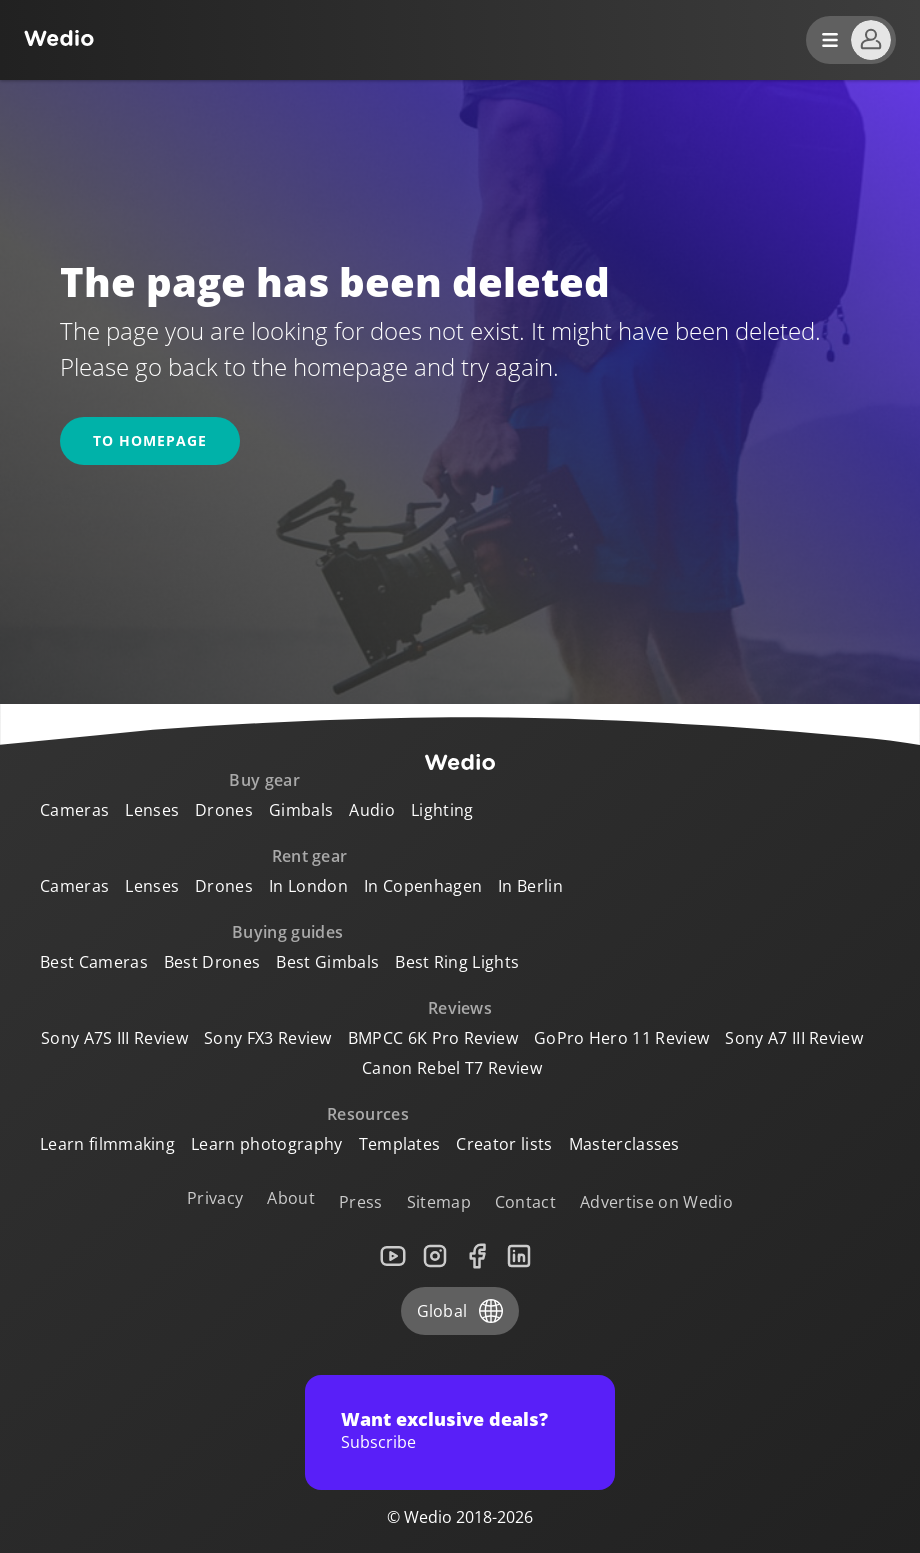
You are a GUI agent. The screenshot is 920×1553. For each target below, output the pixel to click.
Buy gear (264, 780)
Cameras (74, 810)
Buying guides (287, 932)
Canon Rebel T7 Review (452, 1068)
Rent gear (310, 856)
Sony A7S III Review (114, 1038)
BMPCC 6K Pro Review (433, 1038)
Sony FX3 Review (268, 1038)
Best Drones (212, 962)
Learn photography (266, 1144)
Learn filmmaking (107, 1144)
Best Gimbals (327, 962)
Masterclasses (624, 1144)
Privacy (215, 1198)
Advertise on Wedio (656, 1202)
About (291, 1198)
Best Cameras (94, 962)
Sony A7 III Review (794, 1038)
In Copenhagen (423, 886)
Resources (368, 1114)
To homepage (150, 440)
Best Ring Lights (457, 962)
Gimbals (301, 810)
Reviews (460, 1008)
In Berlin (530, 886)
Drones (224, 810)
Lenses (152, 810)
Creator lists (504, 1144)
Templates (400, 1144)
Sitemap (439, 1202)
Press (361, 1202)
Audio (372, 810)
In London (308, 886)
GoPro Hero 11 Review (621, 1038)
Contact (525, 1202)
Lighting (442, 810)
